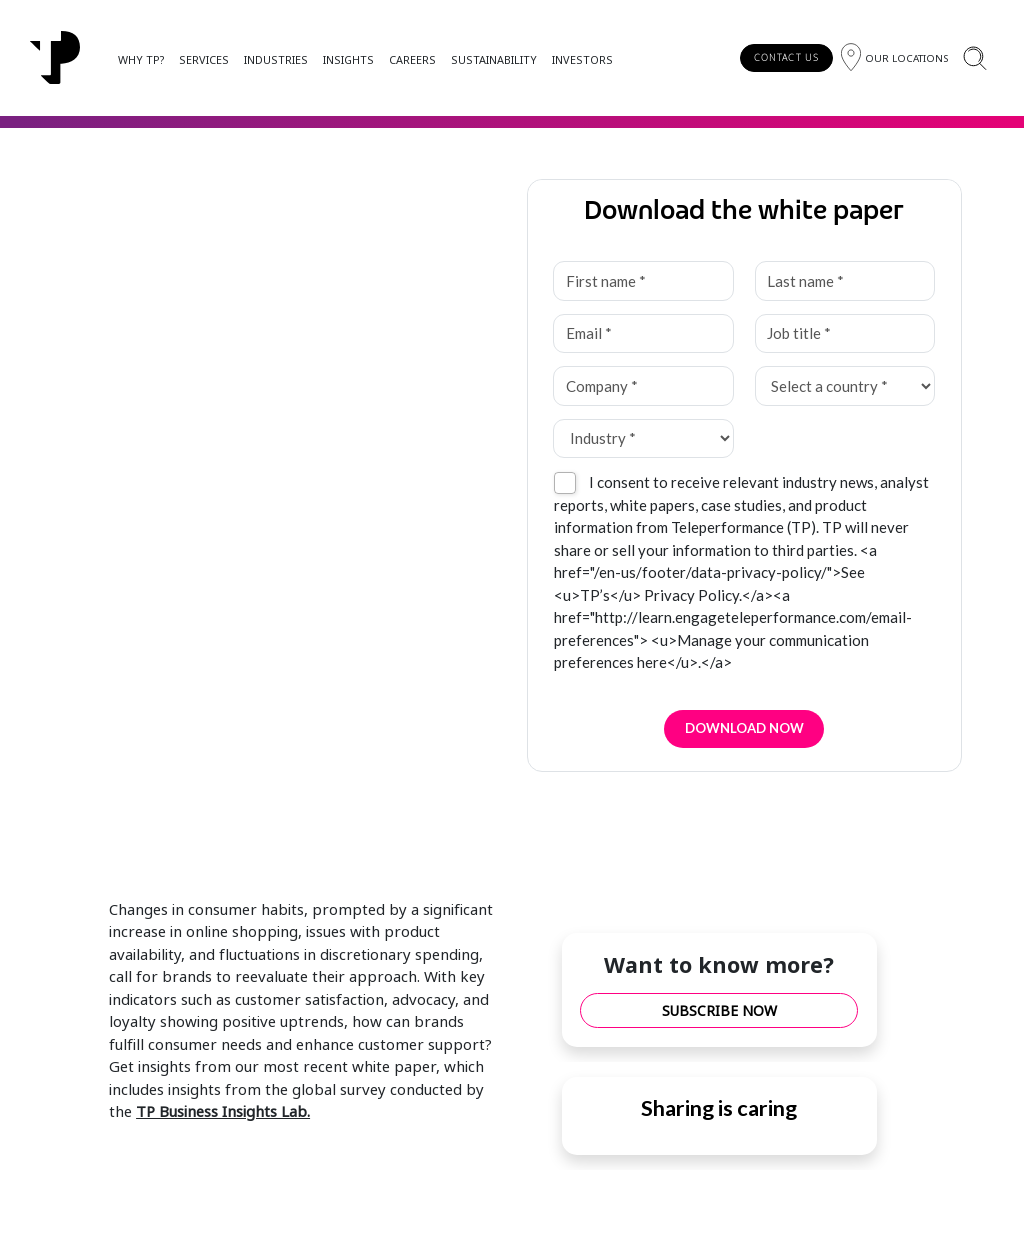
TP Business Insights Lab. (223, 1111)
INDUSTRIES (276, 59)
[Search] (974, 57)
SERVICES (204, 59)
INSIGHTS (348, 59)
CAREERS (412, 59)
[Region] (894, 57)
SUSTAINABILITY (494, 59)
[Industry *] (643, 439)
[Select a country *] (845, 386)
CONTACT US (786, 57)
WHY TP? (141, 59)
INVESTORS (582, 59)
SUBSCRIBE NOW (719, 1010)
